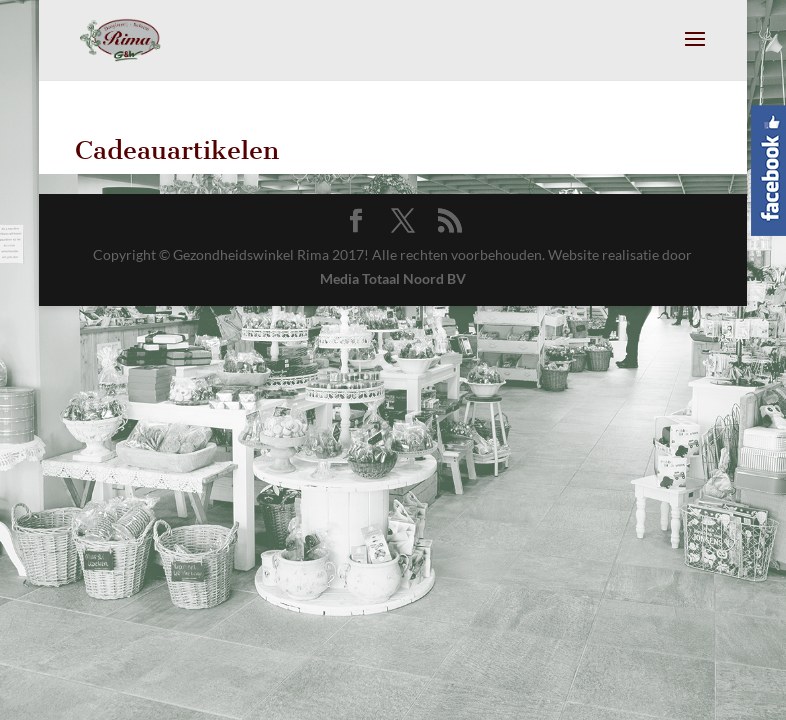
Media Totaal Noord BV (393, 278)
